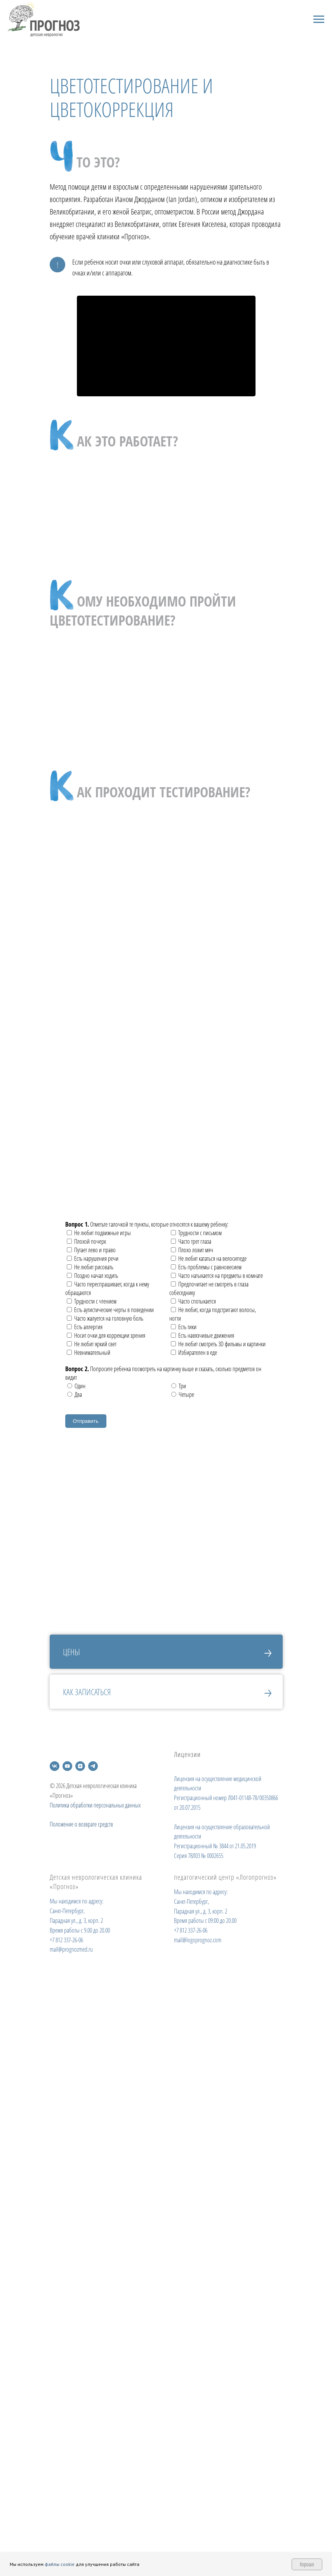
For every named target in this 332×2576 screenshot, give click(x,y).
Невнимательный (88, 1352)
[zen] (80, 1766)
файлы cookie (60, 2564)
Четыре (182, 1394)
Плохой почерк (86, 1241)
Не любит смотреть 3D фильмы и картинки (218, 1344)
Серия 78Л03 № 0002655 (198, 1855)
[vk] (54, 1766)
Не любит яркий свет (91, 1344)
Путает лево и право (91, 1250)
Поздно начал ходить (92, 1275)
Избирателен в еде (194, 1352)
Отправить (86, 1421)
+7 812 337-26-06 (66, 1940)
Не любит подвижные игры (99, 1233)
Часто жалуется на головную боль (105, 1318)
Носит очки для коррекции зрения (106, 1335)
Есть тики (183, 1327)
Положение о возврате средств (81, 1824)
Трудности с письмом (196, 1233)
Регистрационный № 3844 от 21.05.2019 (215, 1846)
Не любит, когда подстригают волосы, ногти (212, 1314)
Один (76, 1386)
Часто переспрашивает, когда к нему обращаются (107, 1288)
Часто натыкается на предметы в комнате (217, 1275)
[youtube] (67, 1766)
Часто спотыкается (193, 1301)
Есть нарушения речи (92, 1258)
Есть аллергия (85, 1327)
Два (74, 1394)
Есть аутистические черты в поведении (110, 1309)
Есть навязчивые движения (202, 1335)
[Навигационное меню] (318, 19)
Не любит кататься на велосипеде (209, 1258)
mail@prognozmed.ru (71, 1949)
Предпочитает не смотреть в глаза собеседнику (209, 1288)
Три (178, 1386)
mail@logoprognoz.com (197, 1940)
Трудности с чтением (91, 1301)
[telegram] (93, 1766)
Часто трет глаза (191, 1241)
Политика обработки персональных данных (95, 1805)
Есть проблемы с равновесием (206, 1267)
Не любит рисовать (90, 1267)
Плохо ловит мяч (192, 1250)
